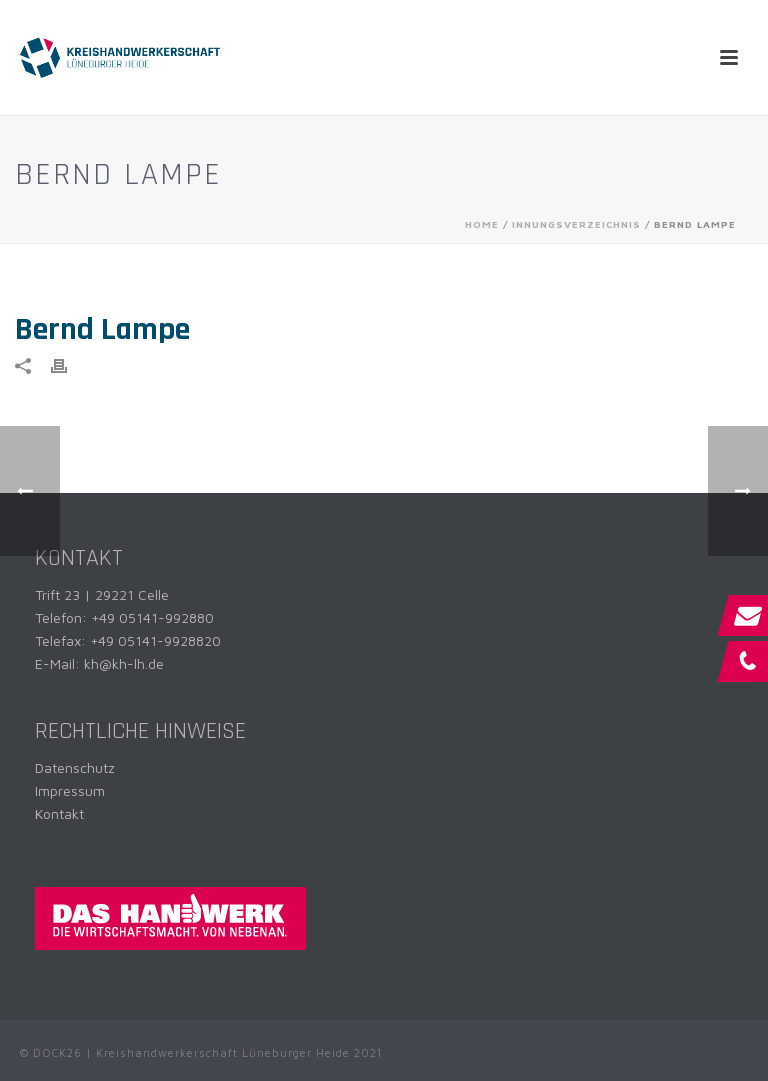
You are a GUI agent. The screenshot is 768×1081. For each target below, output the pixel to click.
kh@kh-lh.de (124, 663)
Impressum (70, 790)
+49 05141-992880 (152, 617)
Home (482, 224)
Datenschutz (75, 767)
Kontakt (59, 813)
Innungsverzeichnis (576, 224)
